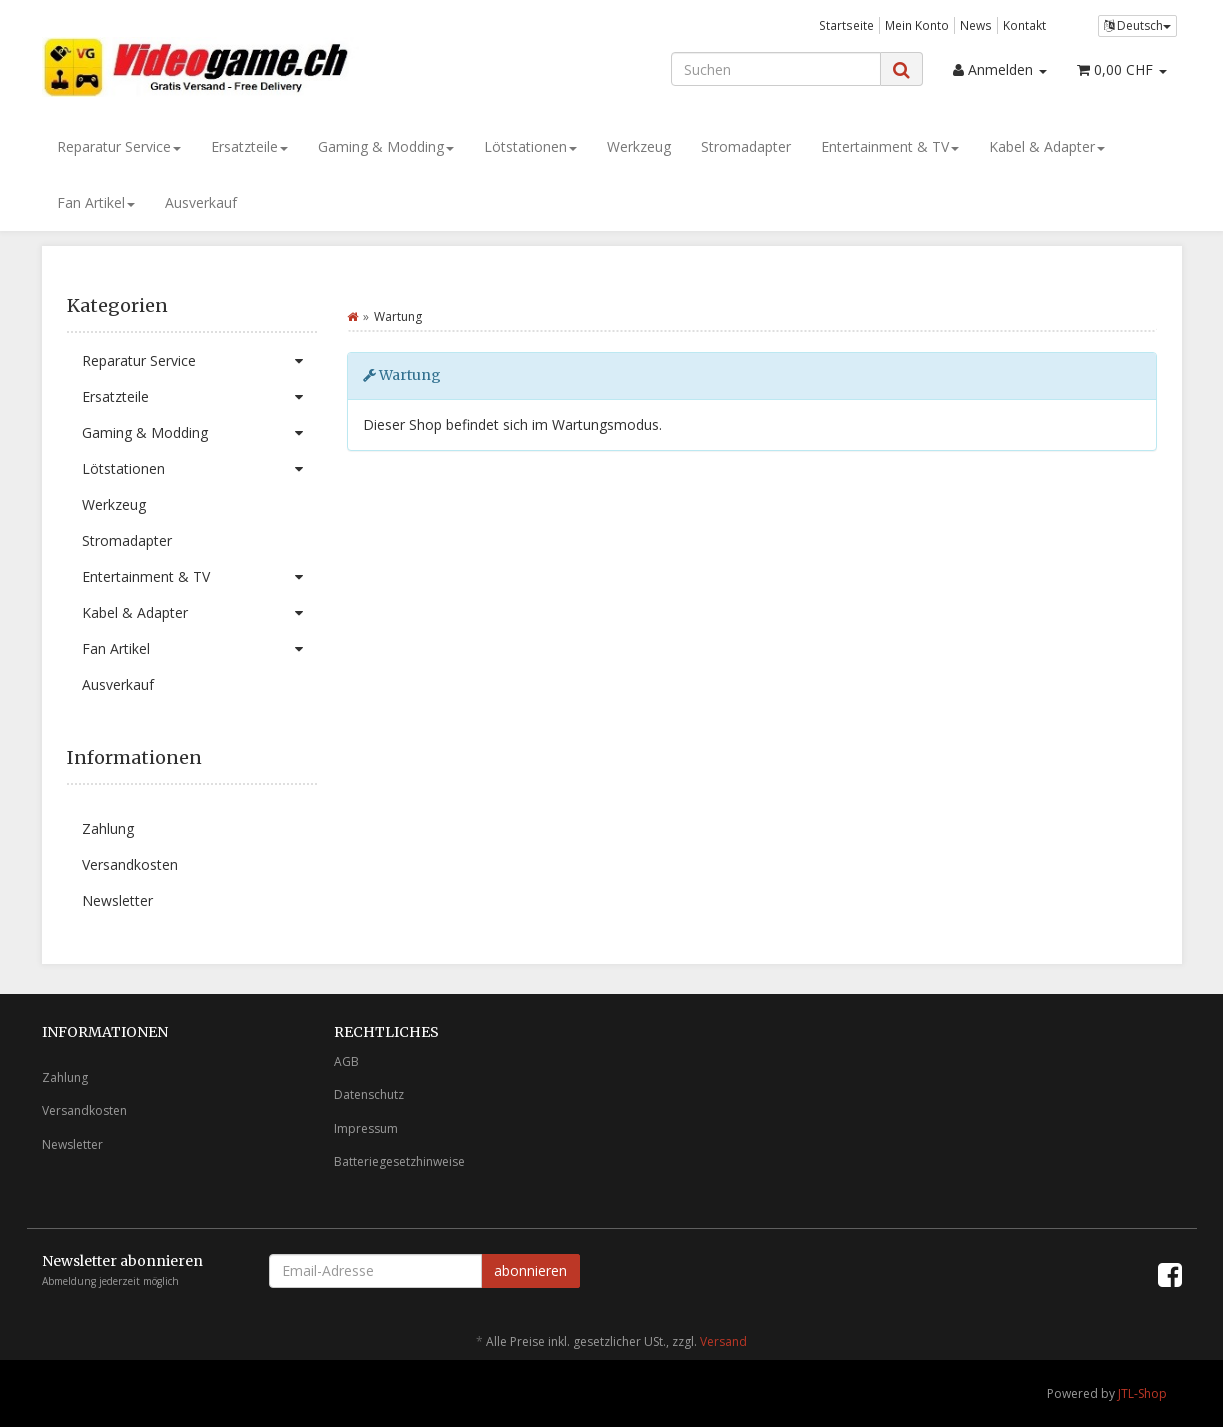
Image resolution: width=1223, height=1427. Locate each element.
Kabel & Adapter (1047, 146)
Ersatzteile (249, 146)
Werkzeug (639, 146)
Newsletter (117, 900)
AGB (346, 1061)
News (976, 25)
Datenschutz (369, 1094)
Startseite (846, 25)
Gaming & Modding (386, 146)
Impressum (366, 1128)
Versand (723, 1341)
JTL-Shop (1142, 1393)
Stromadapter (746, 146)
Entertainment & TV (890, 146)
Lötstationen (530, 146)
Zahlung (108, 828)
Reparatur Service (119, 146)
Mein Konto (917, 25)
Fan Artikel (96, 202)
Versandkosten (130, 864)
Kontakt (1024, 25)
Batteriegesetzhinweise (399, 1161)
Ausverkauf (201, 202)
